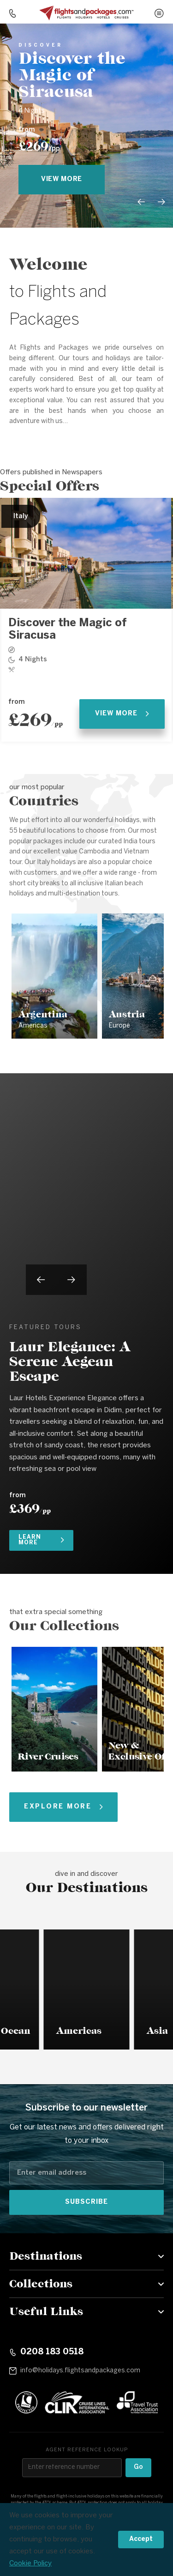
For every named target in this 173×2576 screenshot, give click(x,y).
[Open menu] (159, 13)
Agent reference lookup (87, 2450)
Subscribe (86, 2202)
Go (138, 2467)
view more (61, 179)
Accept (141, 2539)
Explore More (63, 1807)
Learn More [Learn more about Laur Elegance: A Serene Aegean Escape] (41, 1540)
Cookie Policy (30, 2563)
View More (122, 714)
